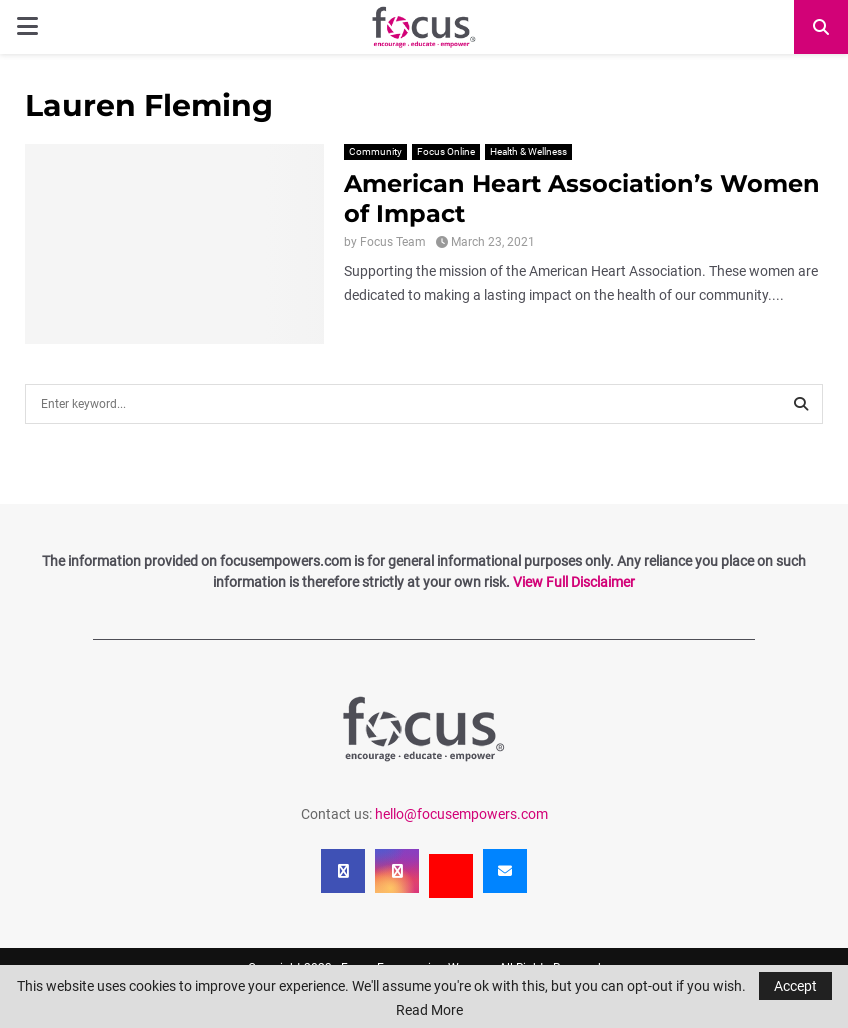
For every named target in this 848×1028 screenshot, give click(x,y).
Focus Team (393, 242)
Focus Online (446, 151)
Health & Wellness (528, 151)
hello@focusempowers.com (461, 814)
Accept (795, 986)
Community (375, 151)
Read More (429, 1010)
